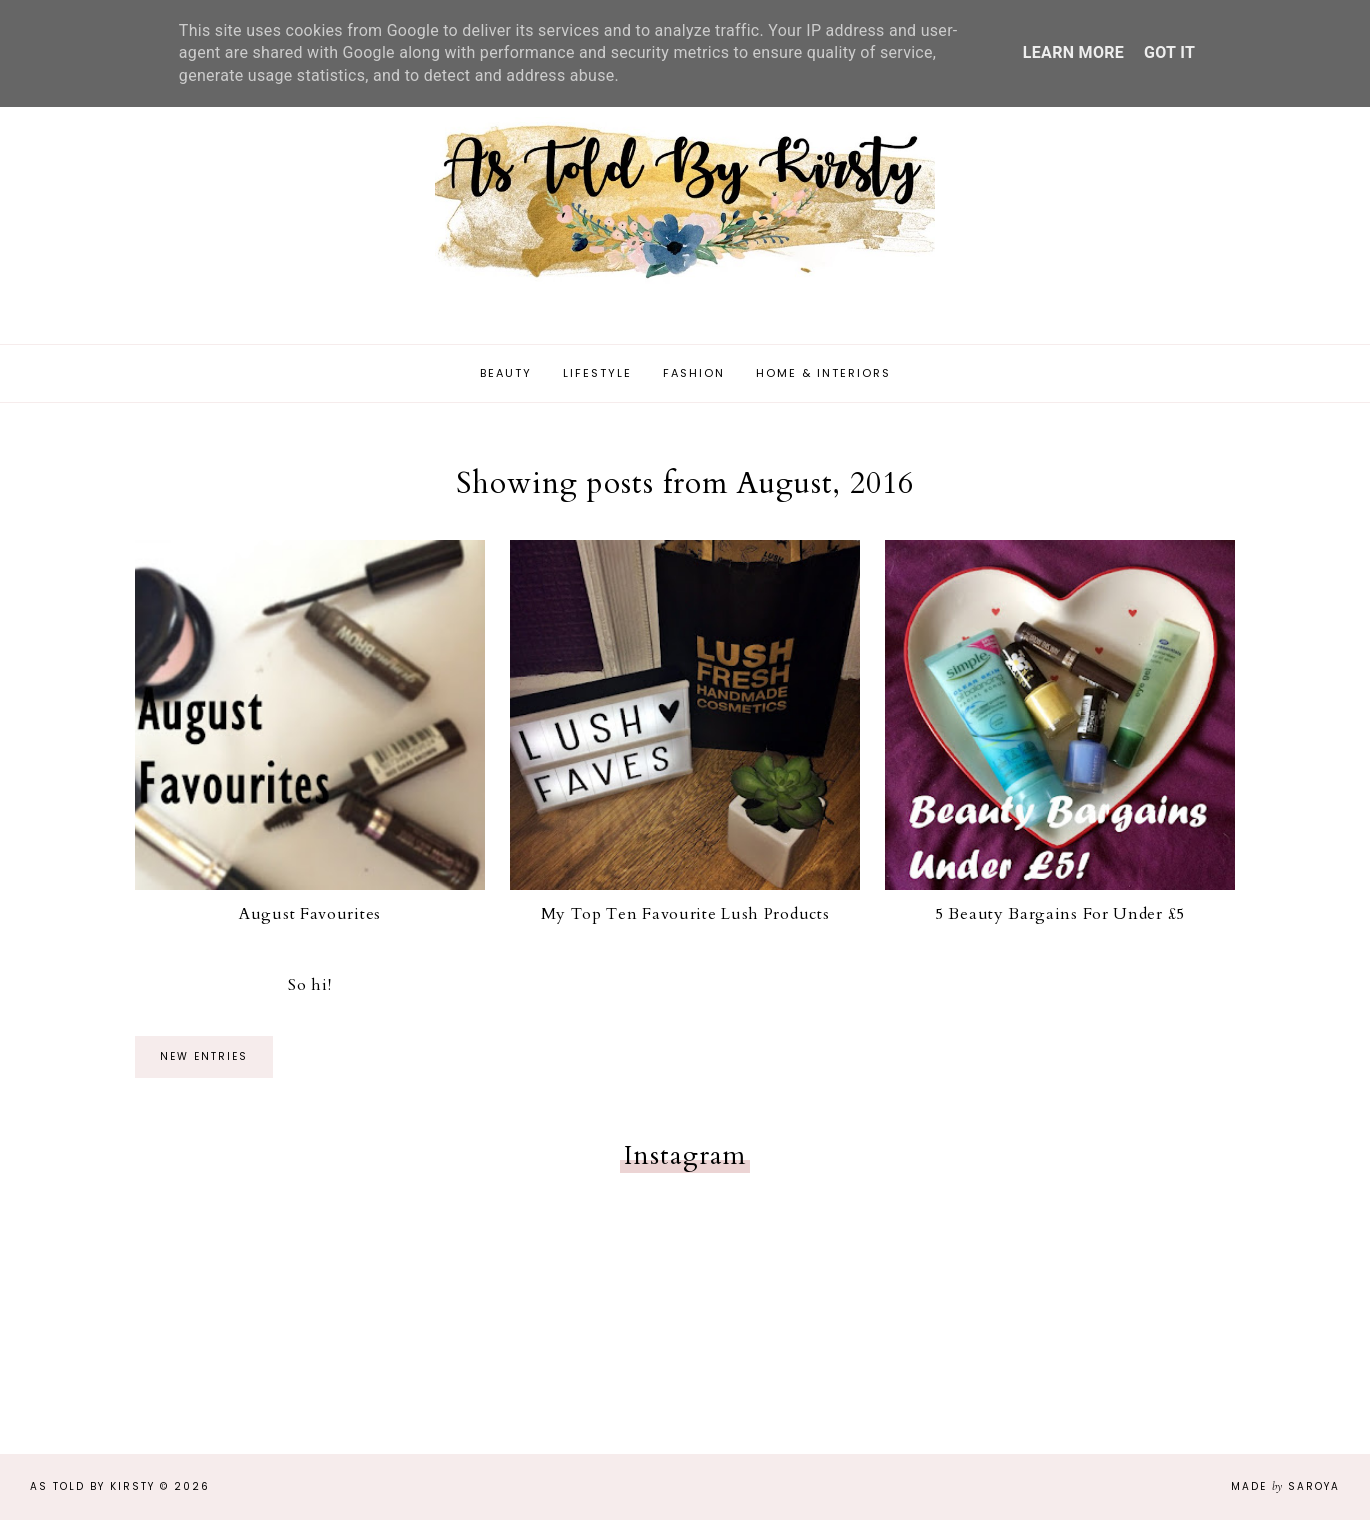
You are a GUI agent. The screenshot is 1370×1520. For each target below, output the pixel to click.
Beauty (506, 373)
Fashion (694, 373)
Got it (1169, 52)
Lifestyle (597, 373)
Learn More (1073, 52)
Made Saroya (1285, 1486)
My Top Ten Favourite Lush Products (685, 914)
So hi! (309, 985)
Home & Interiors (823, 373)
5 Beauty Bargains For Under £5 (1060, 914)
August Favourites (310, 914)
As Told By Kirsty (92, 1486)
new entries (204, 1056)
